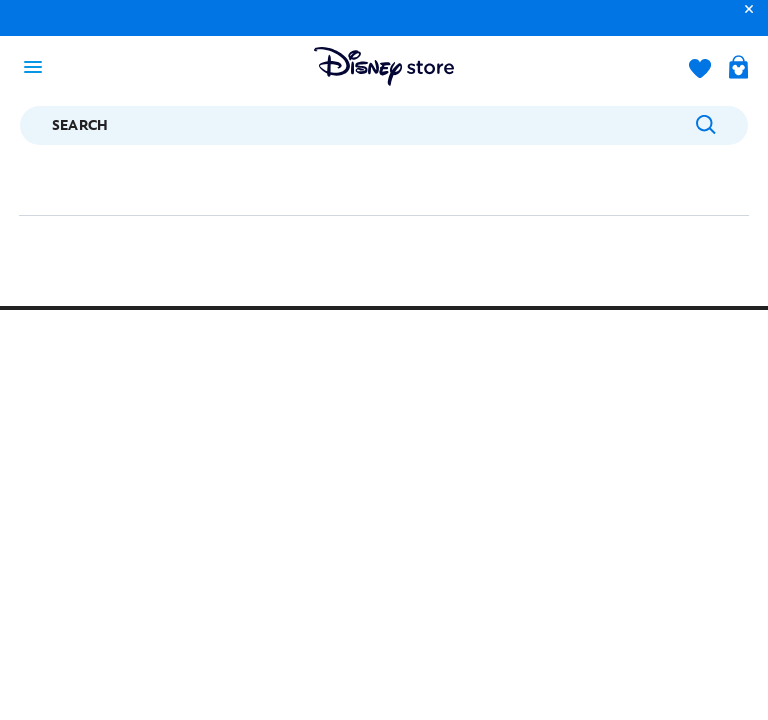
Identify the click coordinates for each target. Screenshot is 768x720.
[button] (744, 18)
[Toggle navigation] (39, 66)
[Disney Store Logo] (384, 66)
